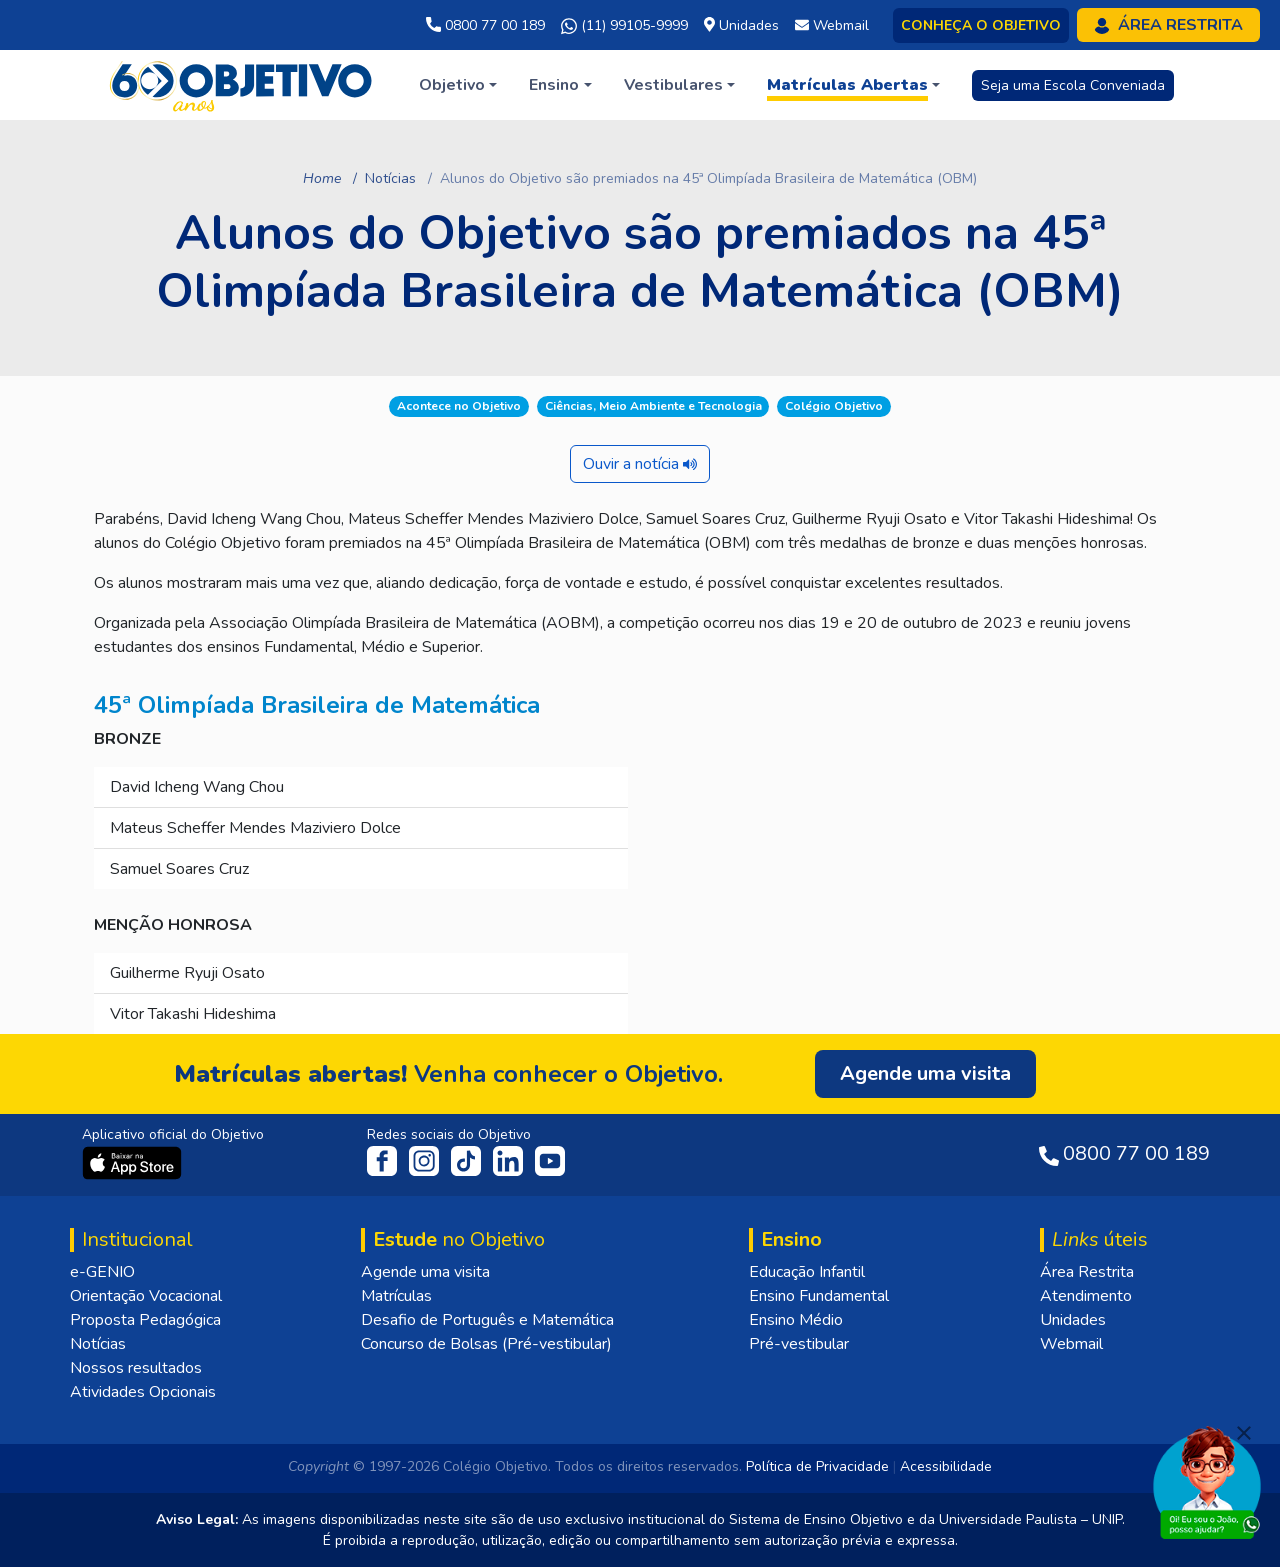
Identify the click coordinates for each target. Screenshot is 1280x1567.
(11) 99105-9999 (624, 26)
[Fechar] (1244, 1433)
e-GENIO (102, 1272)
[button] (458, 85)
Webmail (1071, 1344)
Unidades (1073, 1320)
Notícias (390, 178)
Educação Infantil (807, 1272)
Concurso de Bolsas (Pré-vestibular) (486, 1344)
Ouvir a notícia (640, 464)
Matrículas (396, 1296)
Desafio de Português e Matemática (487, 1320)
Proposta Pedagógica (145, 1320)
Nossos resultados (136, 1368)
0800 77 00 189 (485, 25)
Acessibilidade (946, 1466)
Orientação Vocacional (146, 1296)
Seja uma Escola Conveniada (1073, 85)
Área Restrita (1087, 1272)
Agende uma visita (425, 1272)
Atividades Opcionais (143, 1392)
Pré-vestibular (799, 1344)
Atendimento (1086, 1296)
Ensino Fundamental (819, 1296)
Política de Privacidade (817, 1466)
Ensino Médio (796, 1320)
